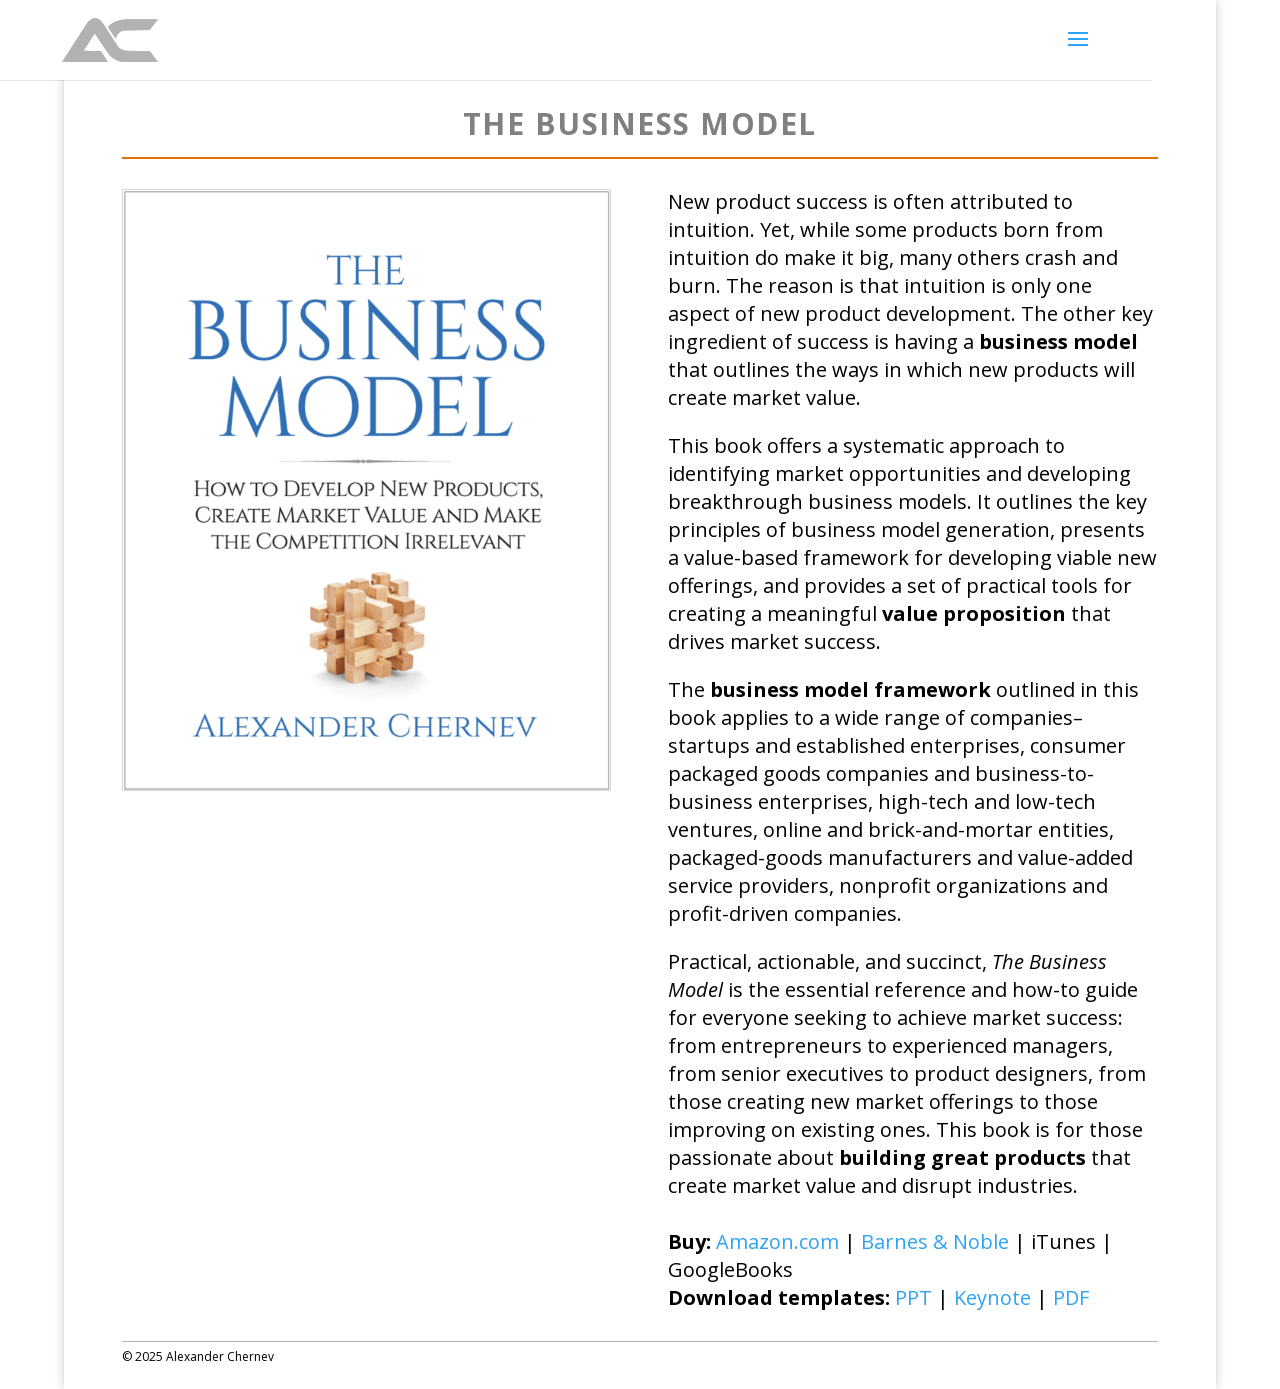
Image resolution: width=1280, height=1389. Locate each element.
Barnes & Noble (935, 1241)
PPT (913, 1297)
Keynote (992, 1297)
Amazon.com (777, 1241)
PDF (1071, 1297)
